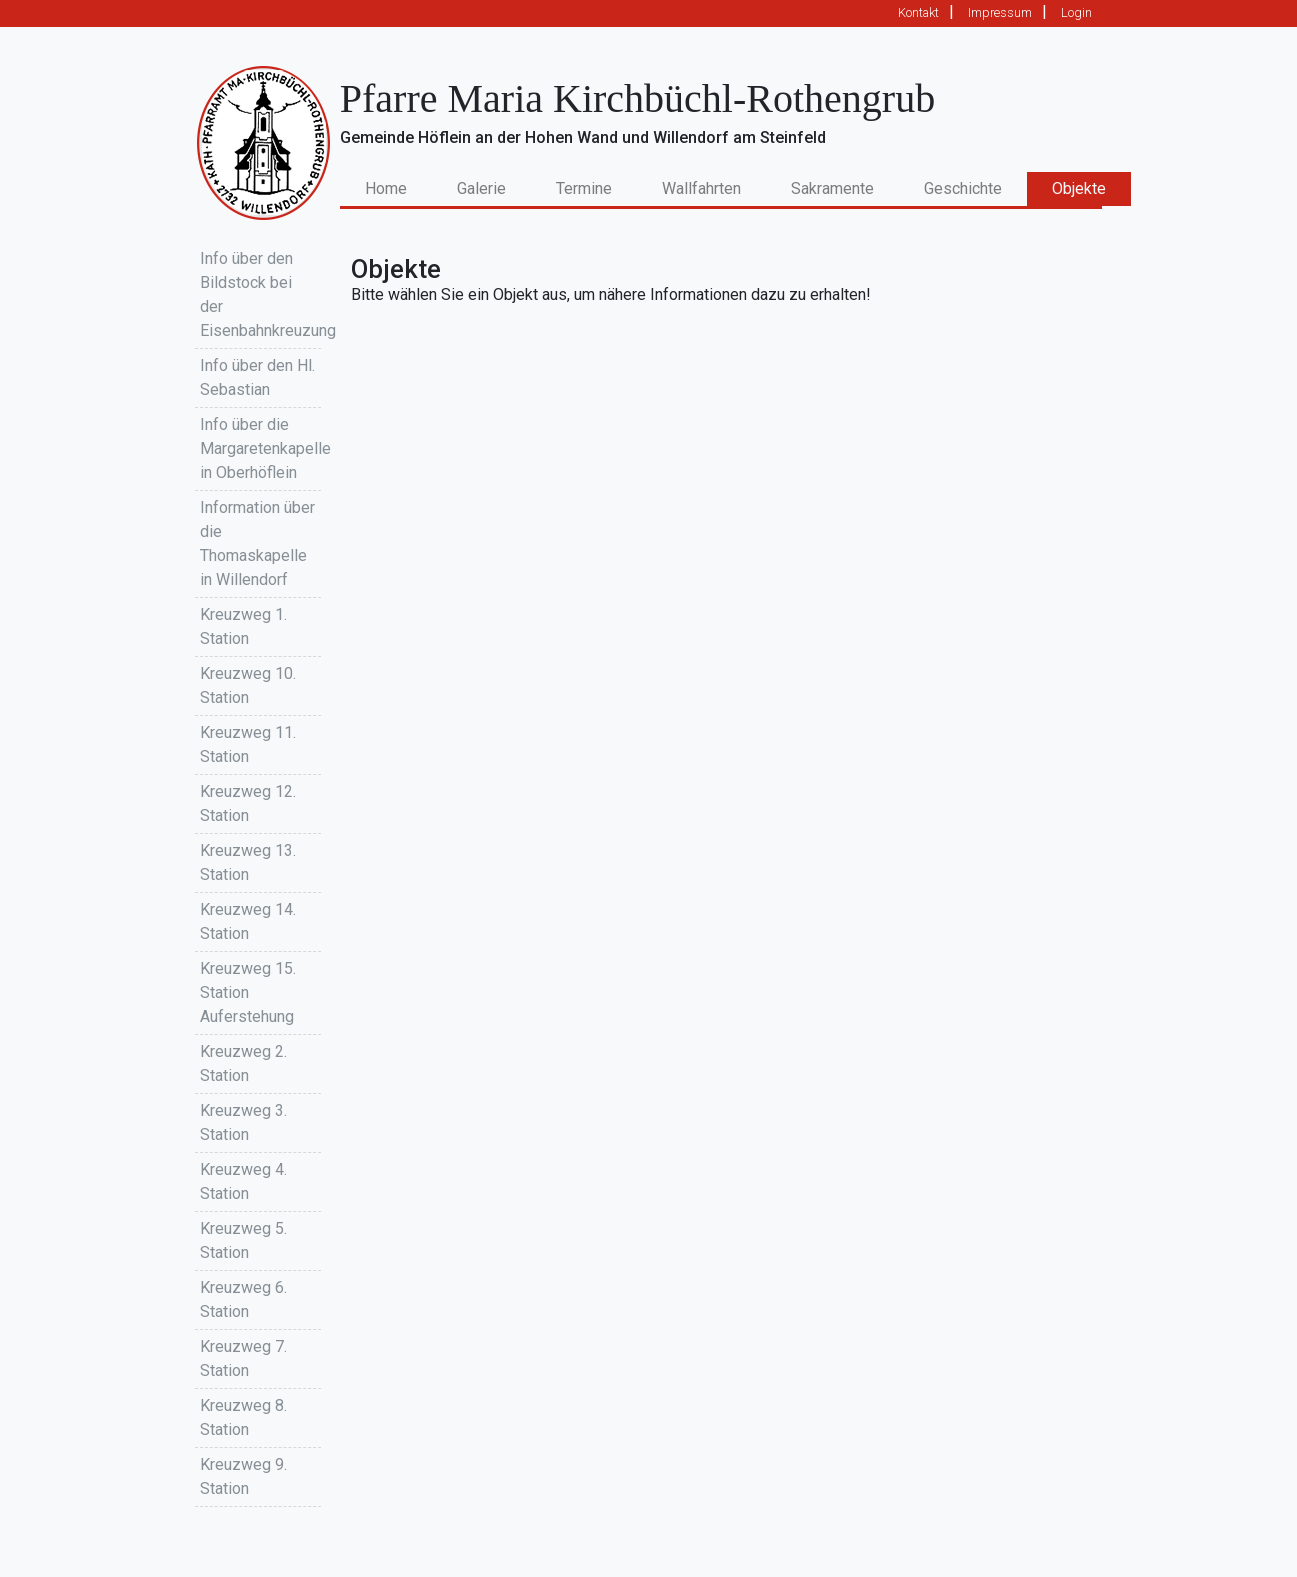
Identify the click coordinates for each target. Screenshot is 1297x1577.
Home (398, 187)
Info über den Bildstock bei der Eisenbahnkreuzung (260, 294)
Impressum (1000, 12)
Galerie (481, 188)
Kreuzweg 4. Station (243, 1181)
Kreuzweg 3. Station (243, 1122)
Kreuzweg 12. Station (248, 803)
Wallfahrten (701, 188)
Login (1076, 12)
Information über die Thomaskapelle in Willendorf (257, 543)
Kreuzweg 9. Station (243, 1476)
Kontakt (918, 12)
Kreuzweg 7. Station (243, 1358)
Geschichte (963, 188)
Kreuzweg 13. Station (248, 862)
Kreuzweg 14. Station (248, 921)
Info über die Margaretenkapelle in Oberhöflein (260, 448)
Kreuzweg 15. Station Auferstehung (248, 992)
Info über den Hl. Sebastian (257, 377)
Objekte (1079, 188)
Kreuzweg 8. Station (243, 1417)
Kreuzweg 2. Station (243, 1063)
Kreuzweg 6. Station (243, 1299)
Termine (584, 188)
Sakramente (832, 188)
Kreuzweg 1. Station (243, 626)
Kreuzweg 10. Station (248, 685)
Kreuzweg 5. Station (243, 1240)
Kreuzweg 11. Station (248, 744)
